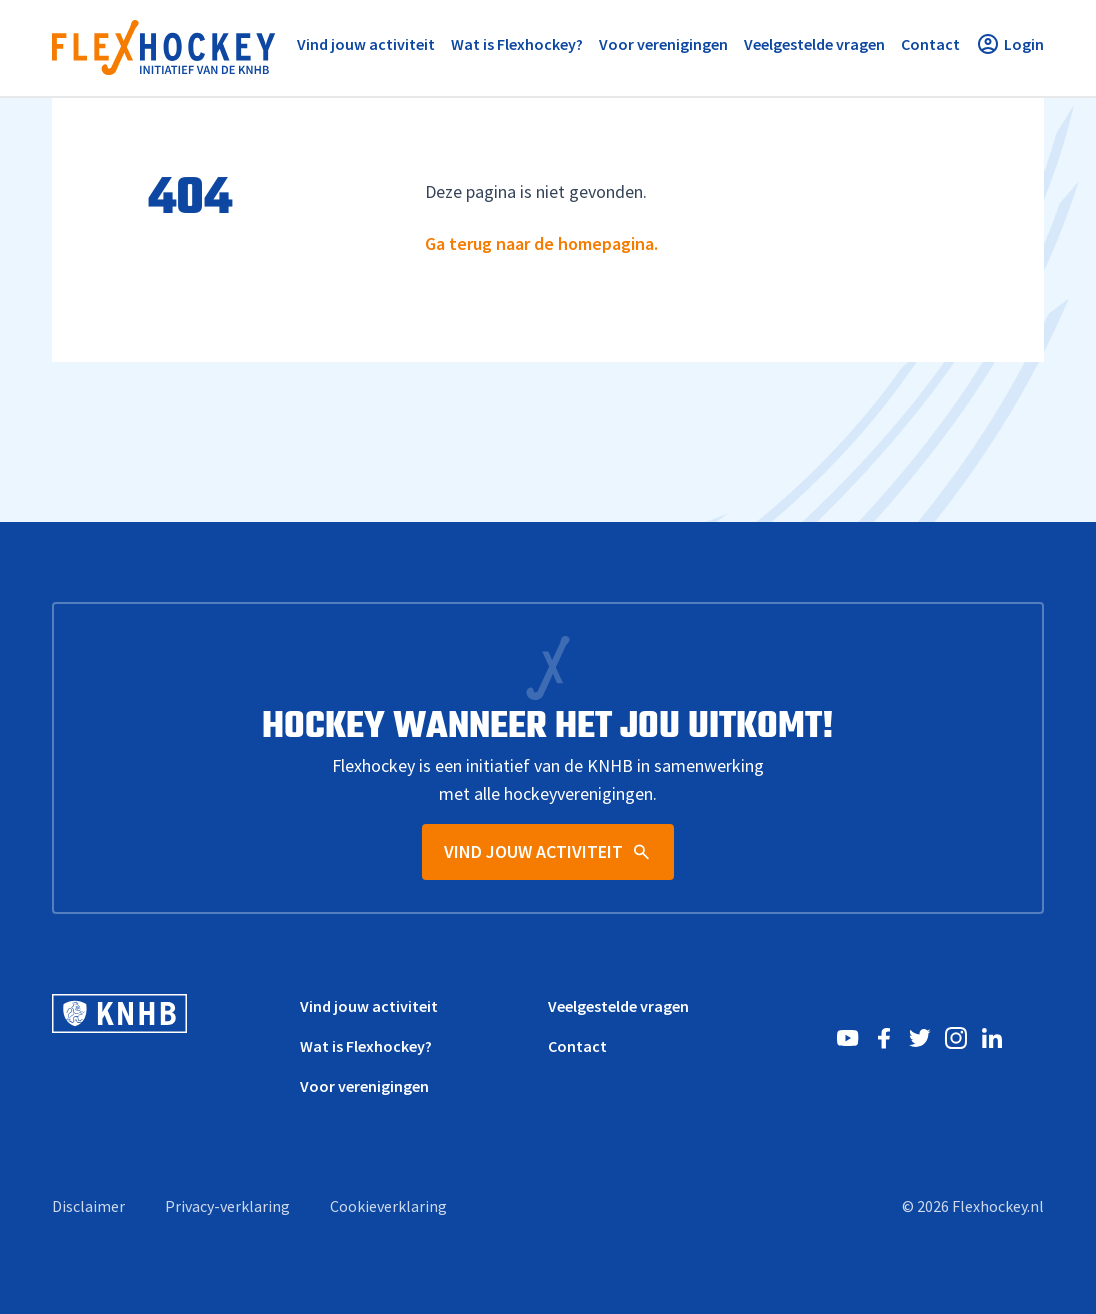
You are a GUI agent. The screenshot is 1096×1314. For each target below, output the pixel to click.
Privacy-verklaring (227, 1206)
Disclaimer (88, 1206)
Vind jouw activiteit (369, 1006)
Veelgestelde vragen (618, 1006)
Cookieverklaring (388, 1206)
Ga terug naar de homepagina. (541, 243)
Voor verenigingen (364, 1086)
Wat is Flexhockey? (366, 1046)
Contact (577, 1046)
